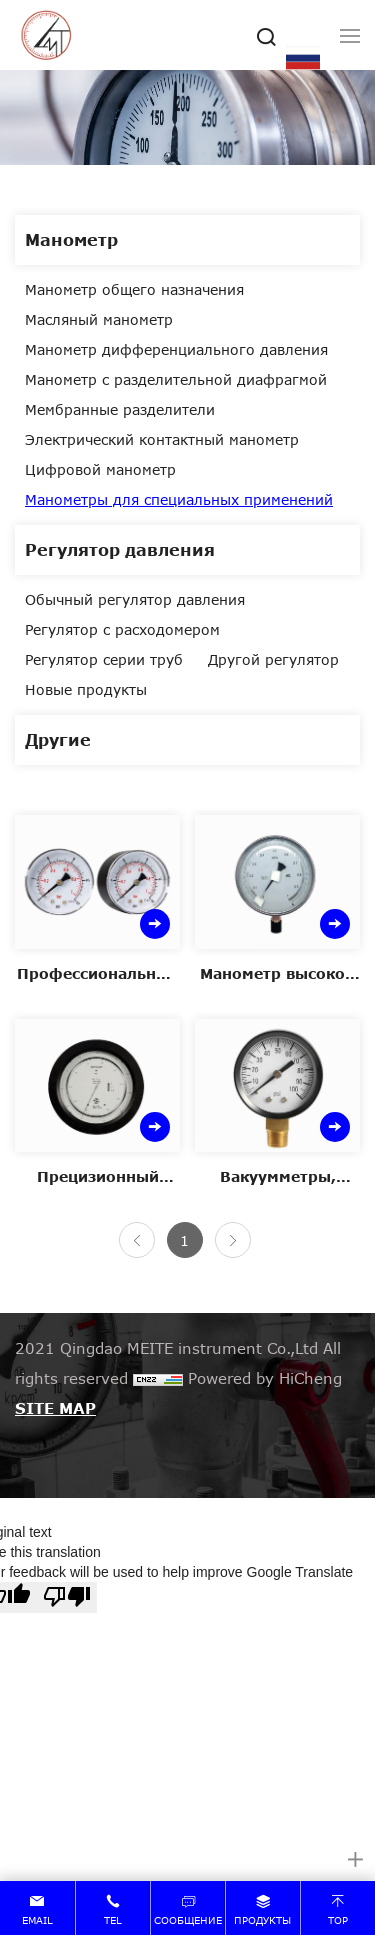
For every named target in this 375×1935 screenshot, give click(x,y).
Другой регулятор (273, 659)
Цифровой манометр (100, 469)
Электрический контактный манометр (162, 439)
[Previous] (137, 1240)
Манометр (71, 239)
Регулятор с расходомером (122, 629)
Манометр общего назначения (134, 289)
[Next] (233, 1240)
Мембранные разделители (120, 409)
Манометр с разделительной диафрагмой (176, 379)
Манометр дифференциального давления (176, 349)
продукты (262, 1920)
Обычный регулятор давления (135, 599)
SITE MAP (55, 1408)
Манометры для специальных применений (179, 499)
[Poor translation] (67, 1597)
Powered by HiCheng (265, 1378)
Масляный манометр (99, 319)
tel (113, 1920)
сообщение (188, 1920)
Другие (58, 739)
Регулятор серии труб (104, 659)
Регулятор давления (120, 549)
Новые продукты (86, 689)
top (338, 1920)
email (37, 1920)
